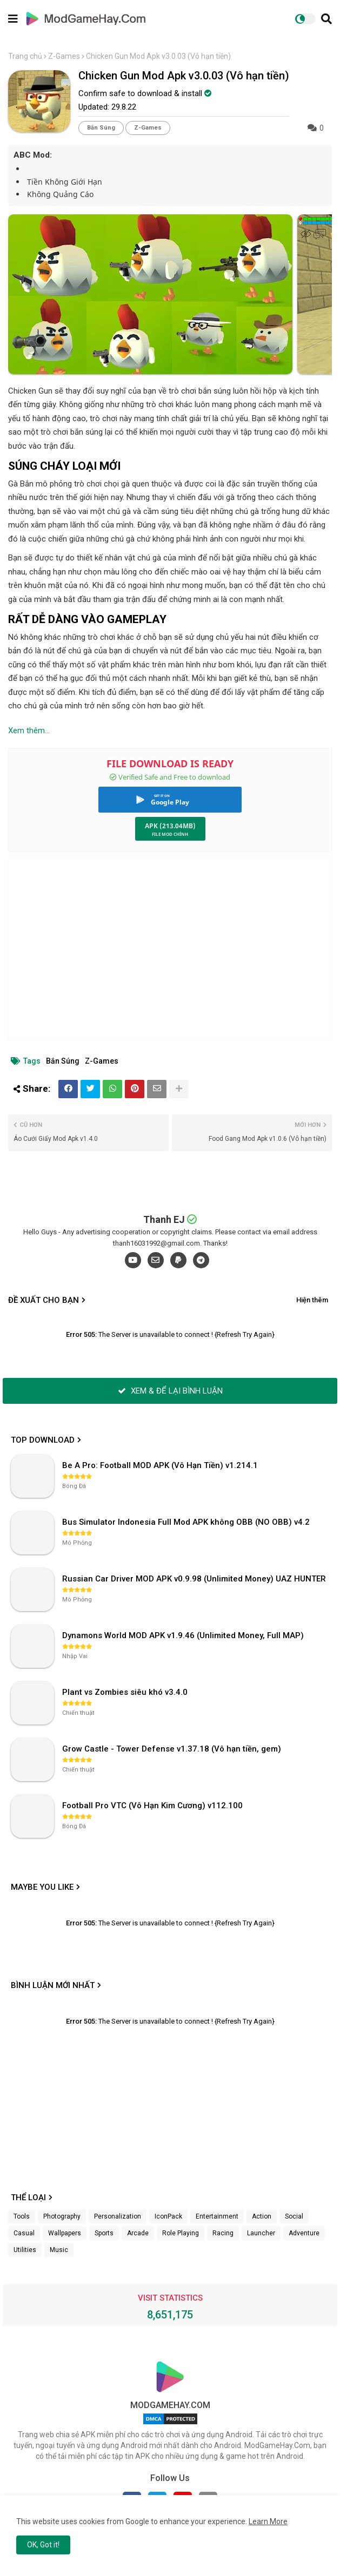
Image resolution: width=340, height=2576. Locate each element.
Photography (62, 2216)
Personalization (117, 2216)
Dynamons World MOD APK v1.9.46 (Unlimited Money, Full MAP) (183, 1635)
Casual (24, 2233)
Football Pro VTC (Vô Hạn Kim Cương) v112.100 (152, 1805)
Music (59, 2250)
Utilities (25, 2250)
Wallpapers (64, 2233)
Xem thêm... (29, 730)
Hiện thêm (312, 1300)
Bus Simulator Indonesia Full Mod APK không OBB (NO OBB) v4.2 (186, 1522)
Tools (22, 2216)
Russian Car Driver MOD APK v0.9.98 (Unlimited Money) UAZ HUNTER (194, 1579)
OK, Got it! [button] (43, 2544)
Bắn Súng (101, 127)
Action (261, 2216)
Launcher (261, 2233)
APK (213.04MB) (170, 825)
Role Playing (180, 2233)
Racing (223, 2233)
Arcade (138, 2233)
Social (294, 2216)
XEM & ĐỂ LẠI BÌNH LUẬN (170, 1391)
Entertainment (217, 2216)
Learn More (268, 2521)
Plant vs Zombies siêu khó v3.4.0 (125, 1692)
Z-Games (64, 56)
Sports (104, 2233)
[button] (326, 19)
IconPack (168, 2216)
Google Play (170, 802)
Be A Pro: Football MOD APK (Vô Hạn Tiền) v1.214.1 (160, 1465)
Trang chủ (25, 56)
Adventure (304, 2233)
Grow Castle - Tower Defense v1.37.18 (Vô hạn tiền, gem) (171, 1749)
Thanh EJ (164, 1219)
